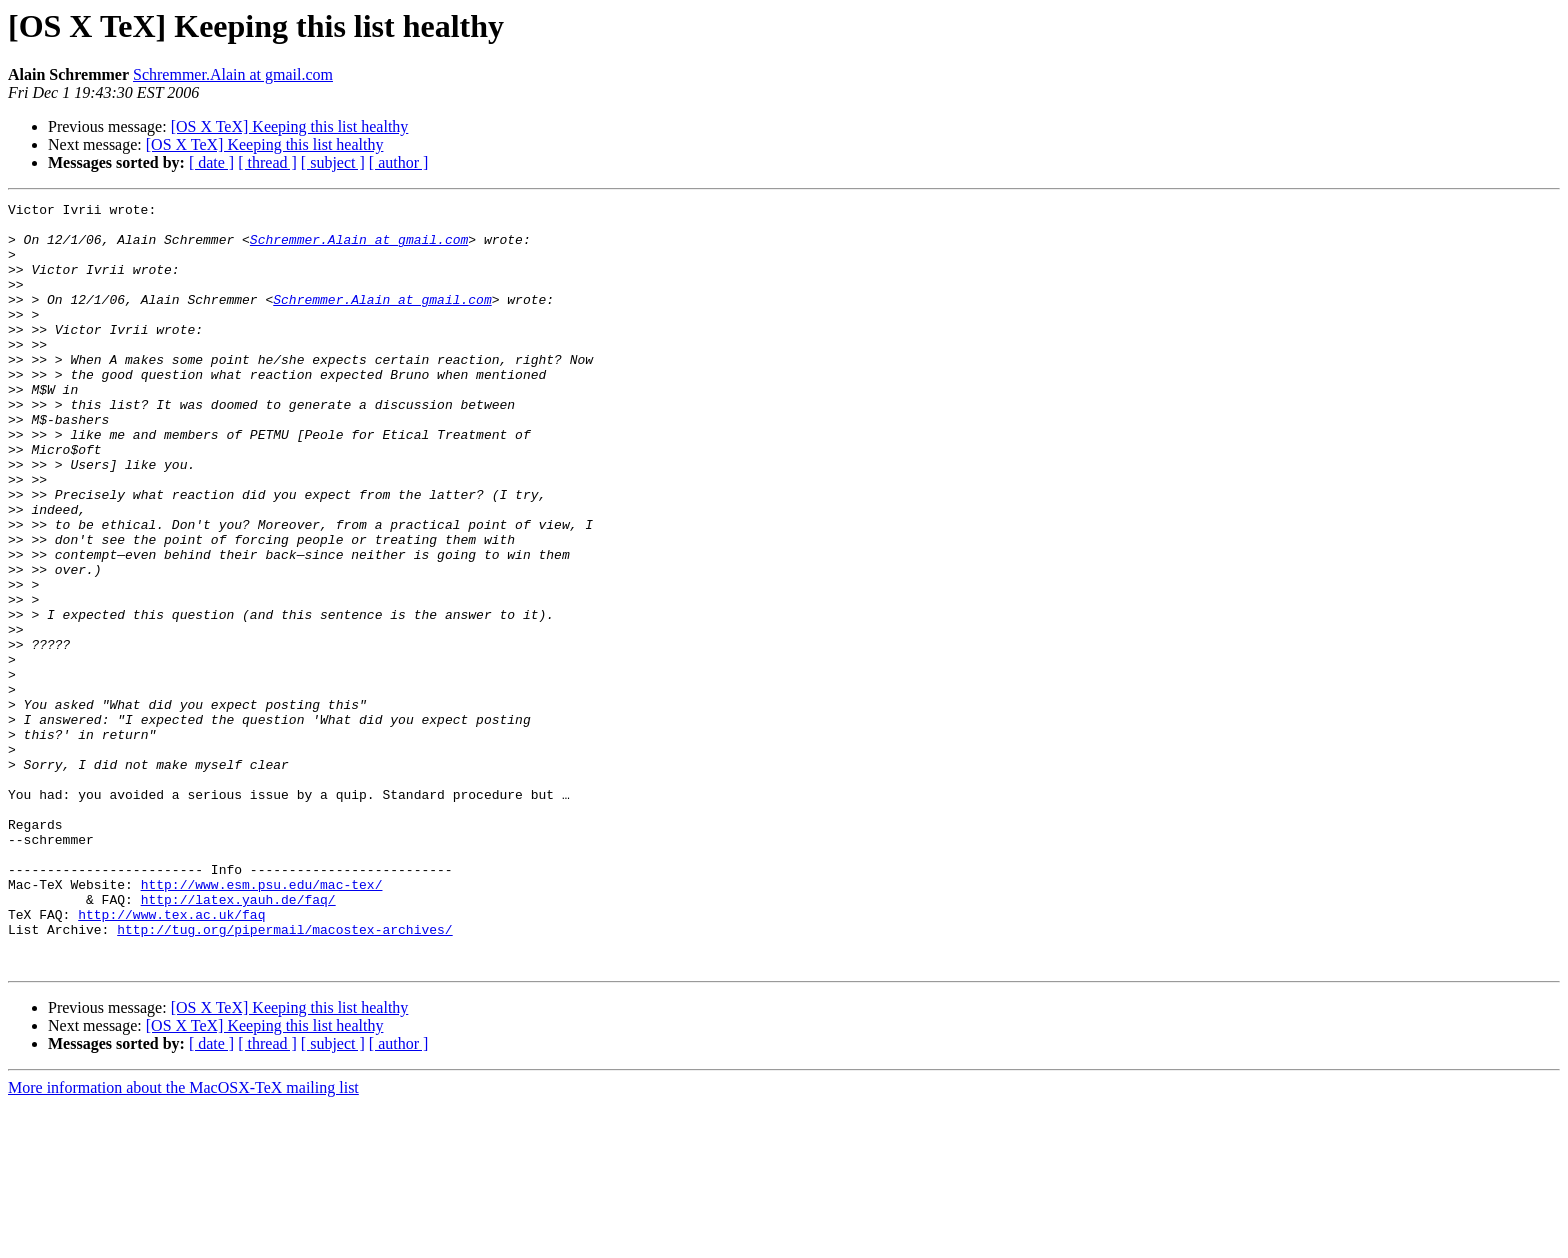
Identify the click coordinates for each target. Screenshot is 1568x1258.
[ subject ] (333, 162)
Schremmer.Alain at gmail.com (233, 74)
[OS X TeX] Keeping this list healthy (290, 126)
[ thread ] (267, 162)
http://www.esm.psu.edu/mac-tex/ (262, 1022)
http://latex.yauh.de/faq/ (238, 1040)
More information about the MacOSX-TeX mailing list (183, 1240)
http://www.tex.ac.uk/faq (171, 1058)
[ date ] (211, 162)
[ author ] (399, 162)
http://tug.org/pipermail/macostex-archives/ (284, 1076)
